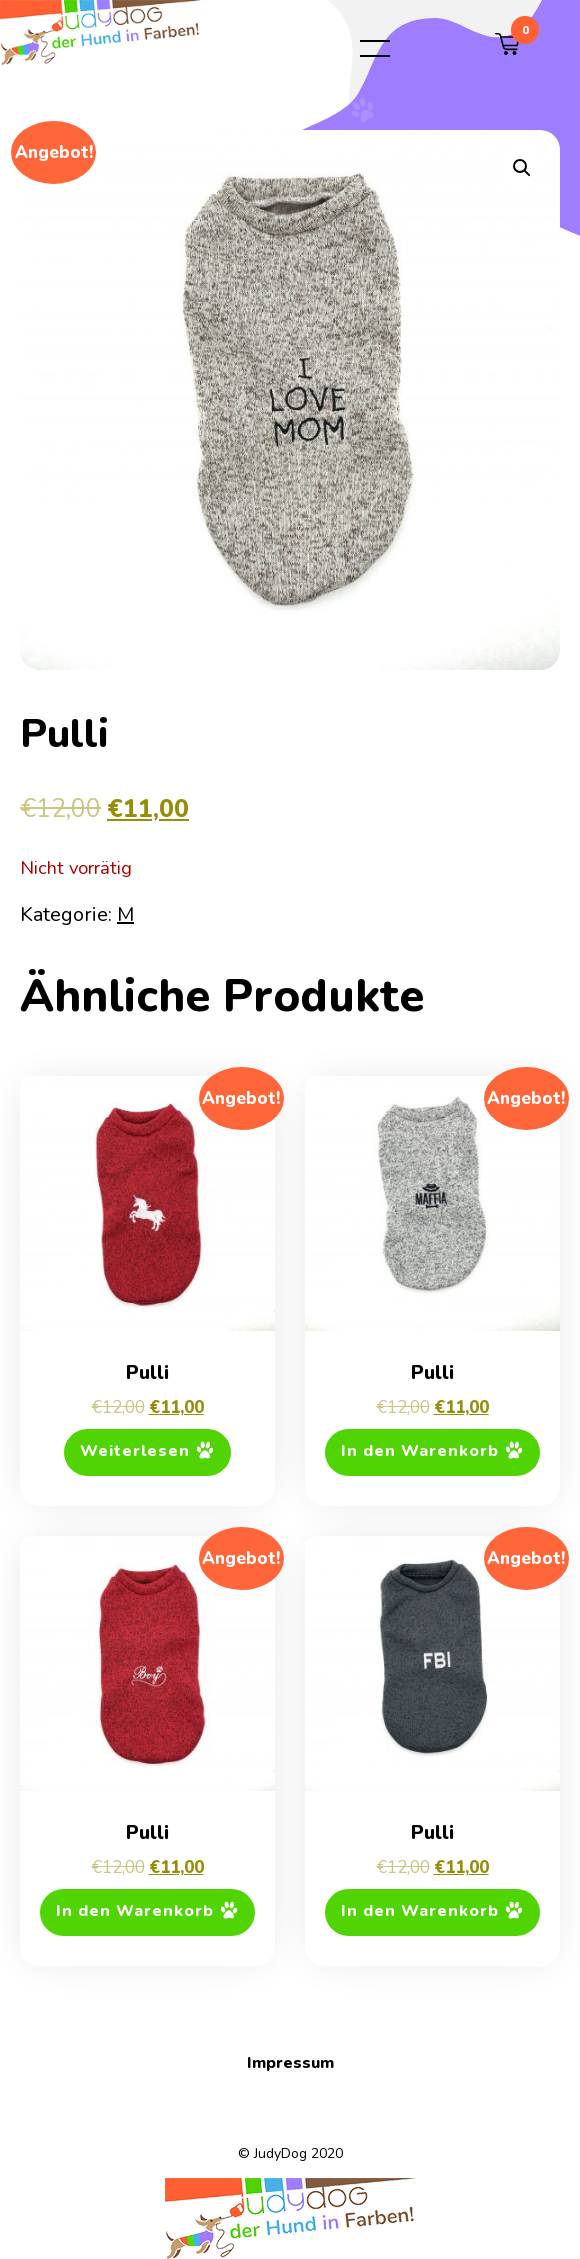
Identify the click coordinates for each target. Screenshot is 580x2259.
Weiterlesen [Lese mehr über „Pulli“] (135, 1452)
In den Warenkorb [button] (420, 1452)
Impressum (290, 2063)
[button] (522, 168)
